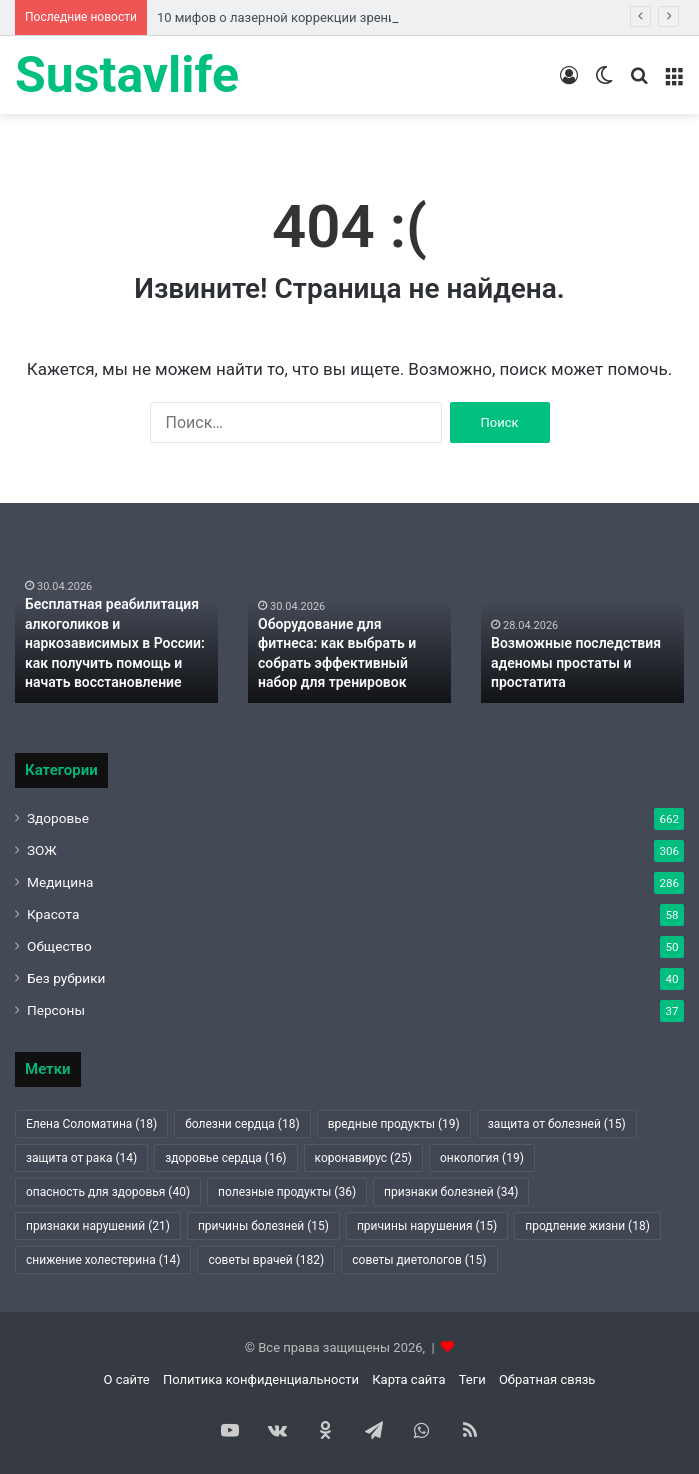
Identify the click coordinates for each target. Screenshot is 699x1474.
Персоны (56, 1010)
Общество (59, 946)
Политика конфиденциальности (261, 1379)
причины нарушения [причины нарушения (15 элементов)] (427, 1226)
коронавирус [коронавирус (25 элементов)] (363, 1158)
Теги (472, 1379)
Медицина (60, 882)
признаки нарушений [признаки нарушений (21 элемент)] (98, 1226)
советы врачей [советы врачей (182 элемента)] (266, 1260)
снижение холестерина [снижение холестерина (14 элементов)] (103, 1260)
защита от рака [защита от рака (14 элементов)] (81, 1158)
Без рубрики (66, 978)
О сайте (127, 1379)
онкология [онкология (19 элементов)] (482, 1158)
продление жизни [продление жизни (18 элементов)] (587, 1226)
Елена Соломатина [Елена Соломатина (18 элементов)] (91, 1124)
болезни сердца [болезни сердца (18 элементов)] (242, 1124)
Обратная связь (547, 1379)
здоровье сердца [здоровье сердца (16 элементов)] (225, 1158)
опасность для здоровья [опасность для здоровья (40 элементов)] (108, 1192)
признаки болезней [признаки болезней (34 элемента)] (451, 1192)
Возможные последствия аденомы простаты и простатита (576, 662)
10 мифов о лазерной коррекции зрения (280, 17)
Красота (53, 914)
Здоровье (58, 818)
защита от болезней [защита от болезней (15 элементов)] (557, 1124)
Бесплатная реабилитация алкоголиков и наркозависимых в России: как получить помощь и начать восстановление (115, 643)
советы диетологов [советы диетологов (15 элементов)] (419, 1260)
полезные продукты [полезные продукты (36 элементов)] (287, 1192)
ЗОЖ (42, 850)
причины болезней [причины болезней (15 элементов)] (263, 1226)
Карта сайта (408, 1379)
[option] (116, 625)
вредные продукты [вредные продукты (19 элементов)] (394, 1124)
